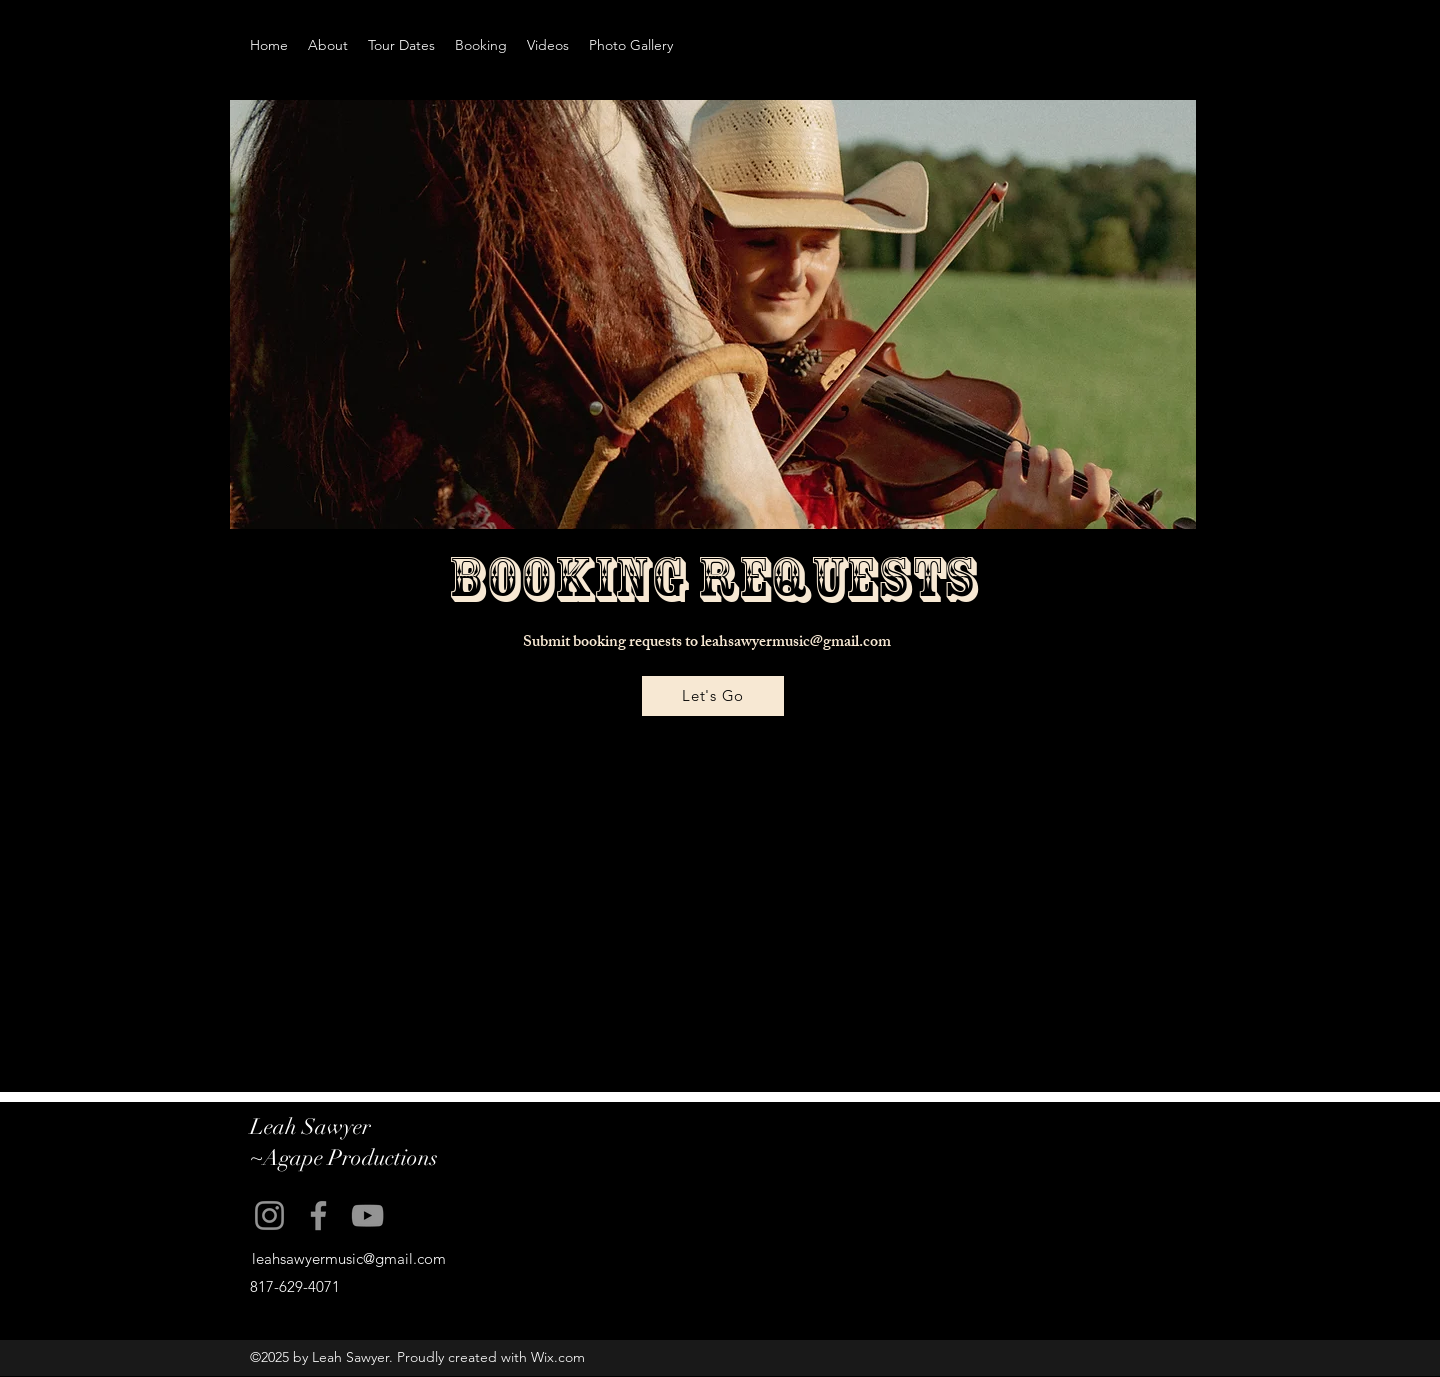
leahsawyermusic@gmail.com (796, 643)
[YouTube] (367, 1215)
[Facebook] (318, 1215)
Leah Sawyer (310, 1126)
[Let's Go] (713, 696)
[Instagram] (269, 1215)
